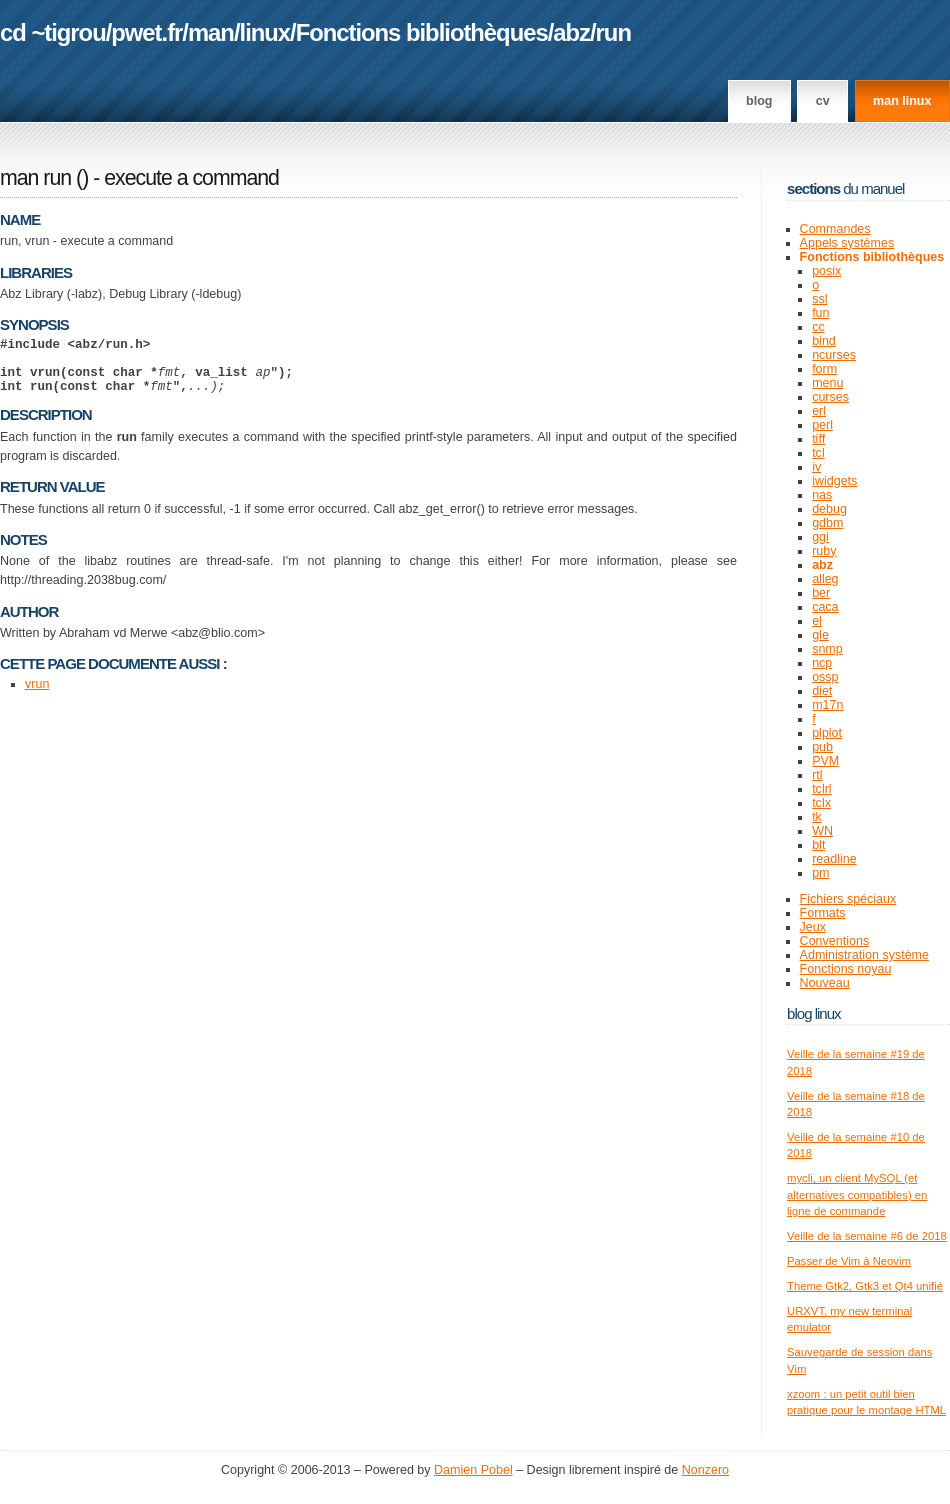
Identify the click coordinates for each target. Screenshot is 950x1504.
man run (35, 178)
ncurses (834, 355)
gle (820, 635)
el (817, 621)
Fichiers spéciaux (848, 899)
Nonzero (705, 1470)
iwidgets (834, 481)
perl (822, 425)
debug (829, 509)
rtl (817, 775)
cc (818, 327)
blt (818, 845)
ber (821, 593)
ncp (822, 663)
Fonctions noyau (846, 969)
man (211, 32)
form (824, 369)
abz (571, 32)
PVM (825, 761)
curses (830, 397)
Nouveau (825, 983)
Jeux (813, 927)
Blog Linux (814, 1013)
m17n (827, 705)
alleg (825, 579)
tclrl (821, 789)
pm (820, 873)
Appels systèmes (847, 243)
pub (822, 747)
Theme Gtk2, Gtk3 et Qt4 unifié (865, 1286)
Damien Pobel (473, 1470)
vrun (37, 696)
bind (824, 341)
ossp (825, 677)
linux (265, 32)
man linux (902, 101)
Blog (759, 101)
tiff (818, 439)
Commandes (835, 229)
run (613, 32)
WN (822, 831)
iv (816, 467)
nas (822, 495)
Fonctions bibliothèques (422, 32)
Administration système (864, 955)
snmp (827, 649)
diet (822, 691)
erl (819, 411)
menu (827, 383)
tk (817, 817)
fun (820, 313)
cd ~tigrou (53, 32)
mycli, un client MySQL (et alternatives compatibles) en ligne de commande (857, 1194)
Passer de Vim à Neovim (849, 1261)
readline (834, 859)
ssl (819, 299)
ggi (820, 537)
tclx (821, 803)
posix (826, 271)
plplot (827, 733)
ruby (824, 551)
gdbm (827, 523)
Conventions (835, 941)
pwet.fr (146, 32)
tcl (818, 453)
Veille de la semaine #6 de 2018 (867, 1236)
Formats (823, 913)
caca (825, 607)
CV (823, 101)
